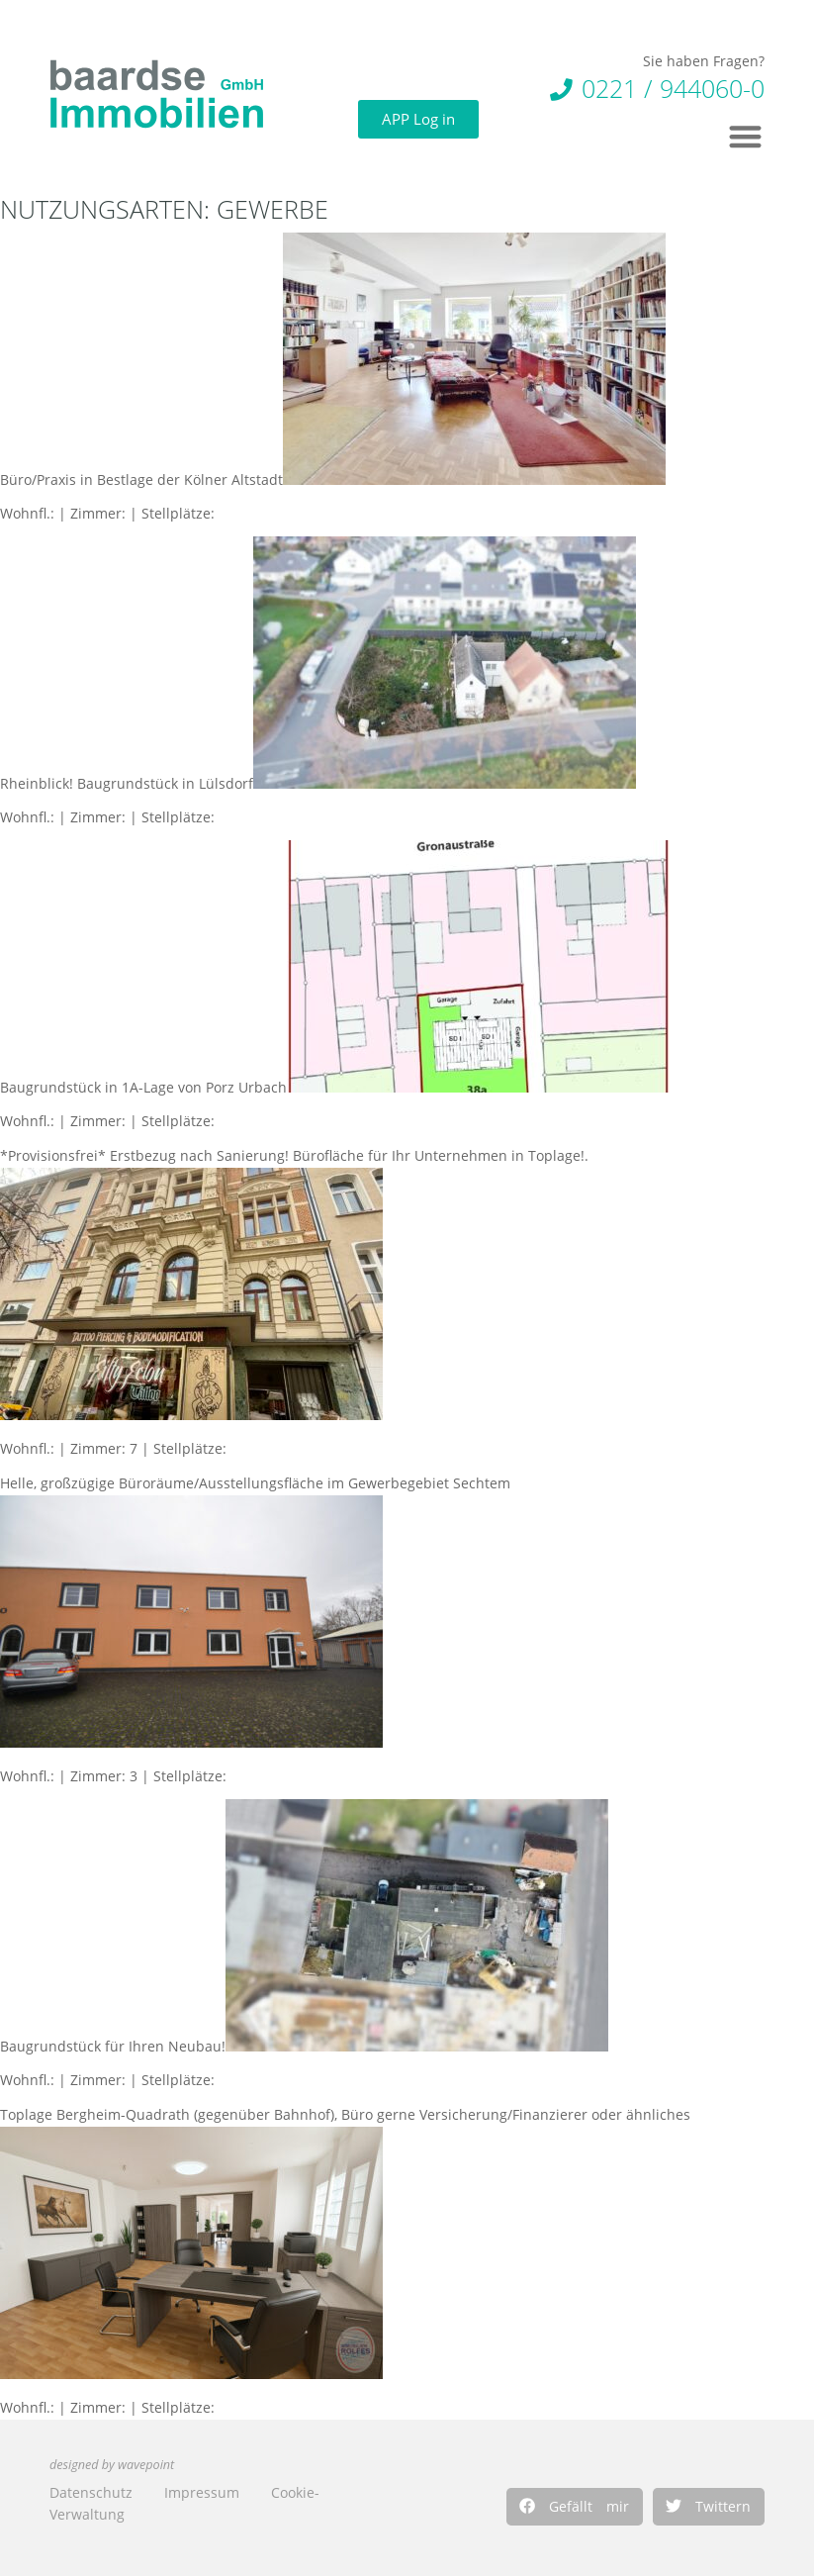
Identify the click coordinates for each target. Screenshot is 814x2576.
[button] (574, 2507)
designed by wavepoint (111, 2464)
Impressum (201, 2492)
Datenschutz (91, 2492)
